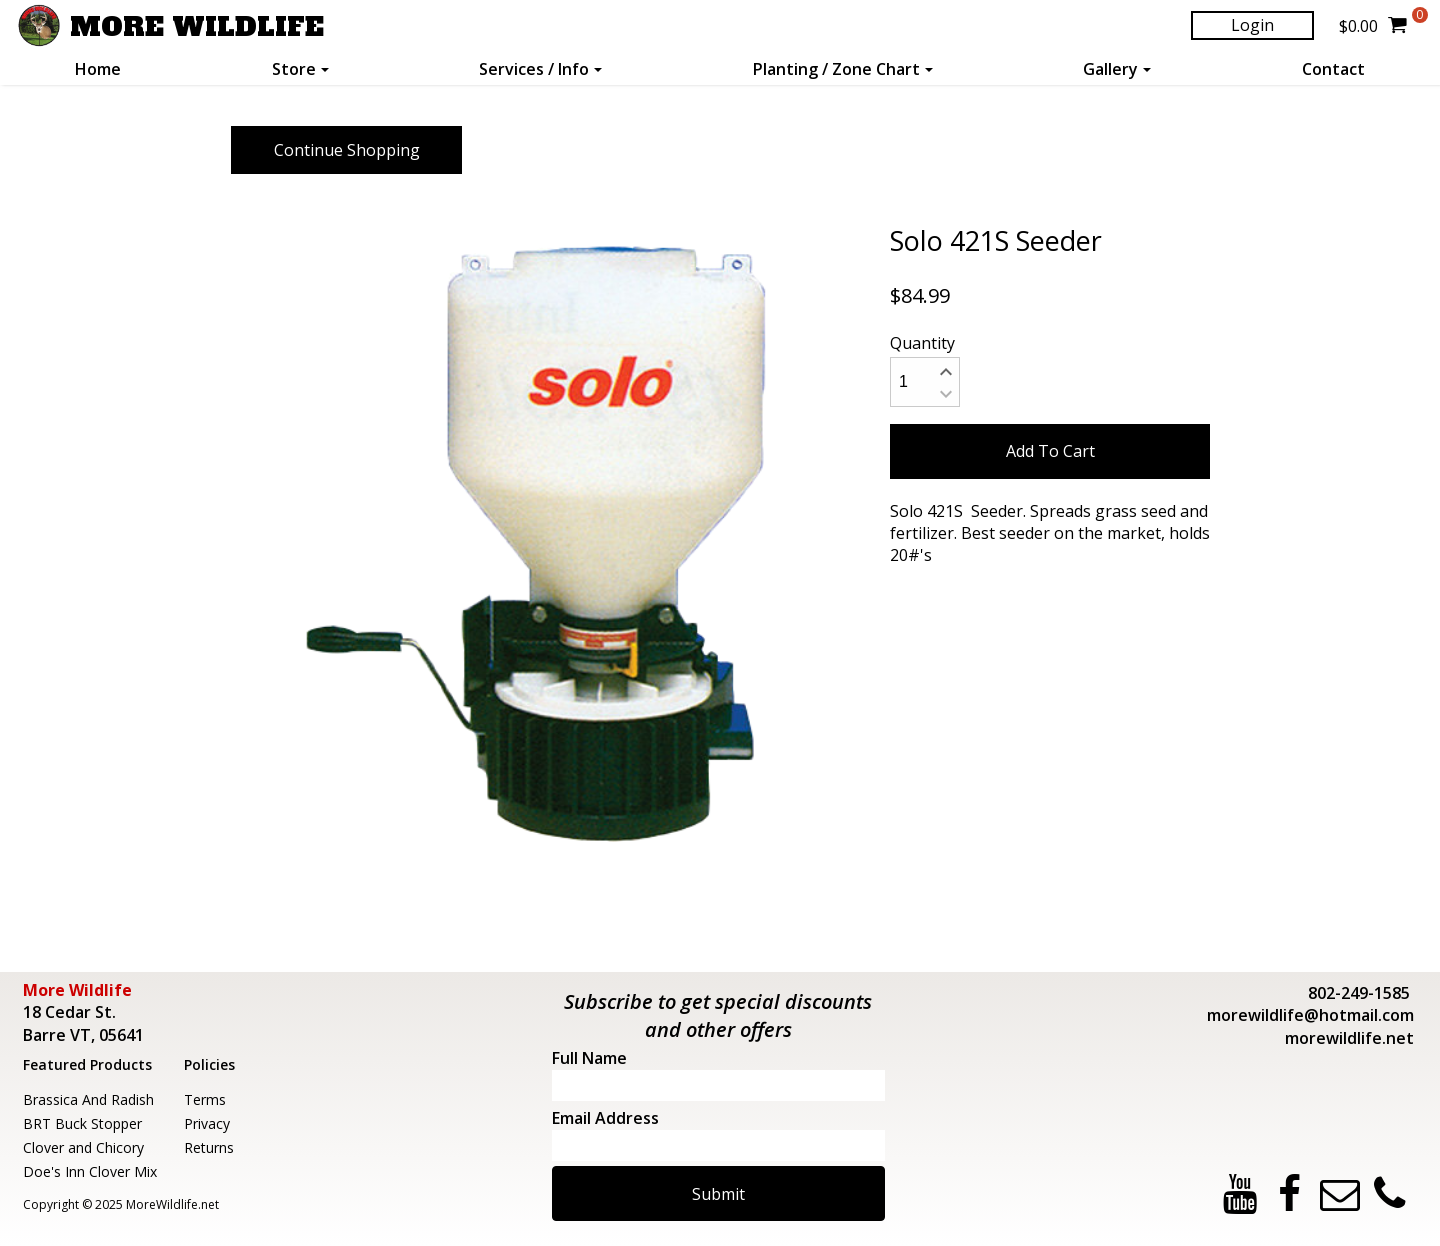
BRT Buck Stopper (82, 1123)
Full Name (589, 1058)
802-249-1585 (1359, 993)
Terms (205, 1099)
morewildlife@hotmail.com (1310, 1015)
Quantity (922, 343)
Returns (209, 1147)
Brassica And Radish (88, 1099)
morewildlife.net (1349, 1038)
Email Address (605, 1118)
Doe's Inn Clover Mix (90, 1171)
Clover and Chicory (83, 1147)
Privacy (207, 1123)
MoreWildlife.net (172, 1204)
